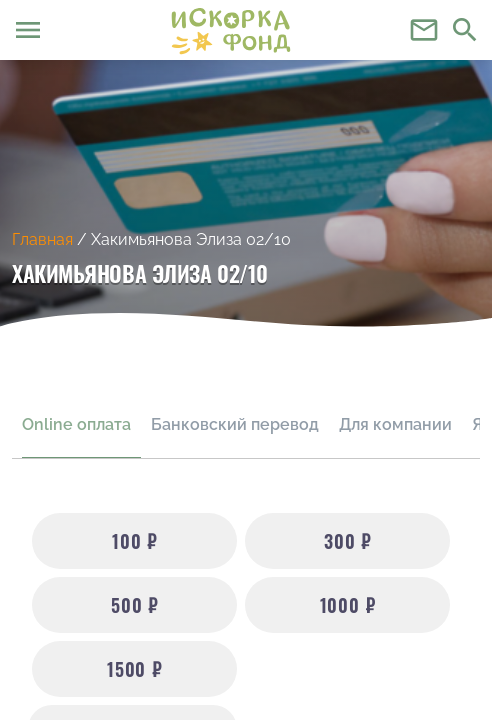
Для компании (395, 424)
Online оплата (76, 424)
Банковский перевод (235, 424)
